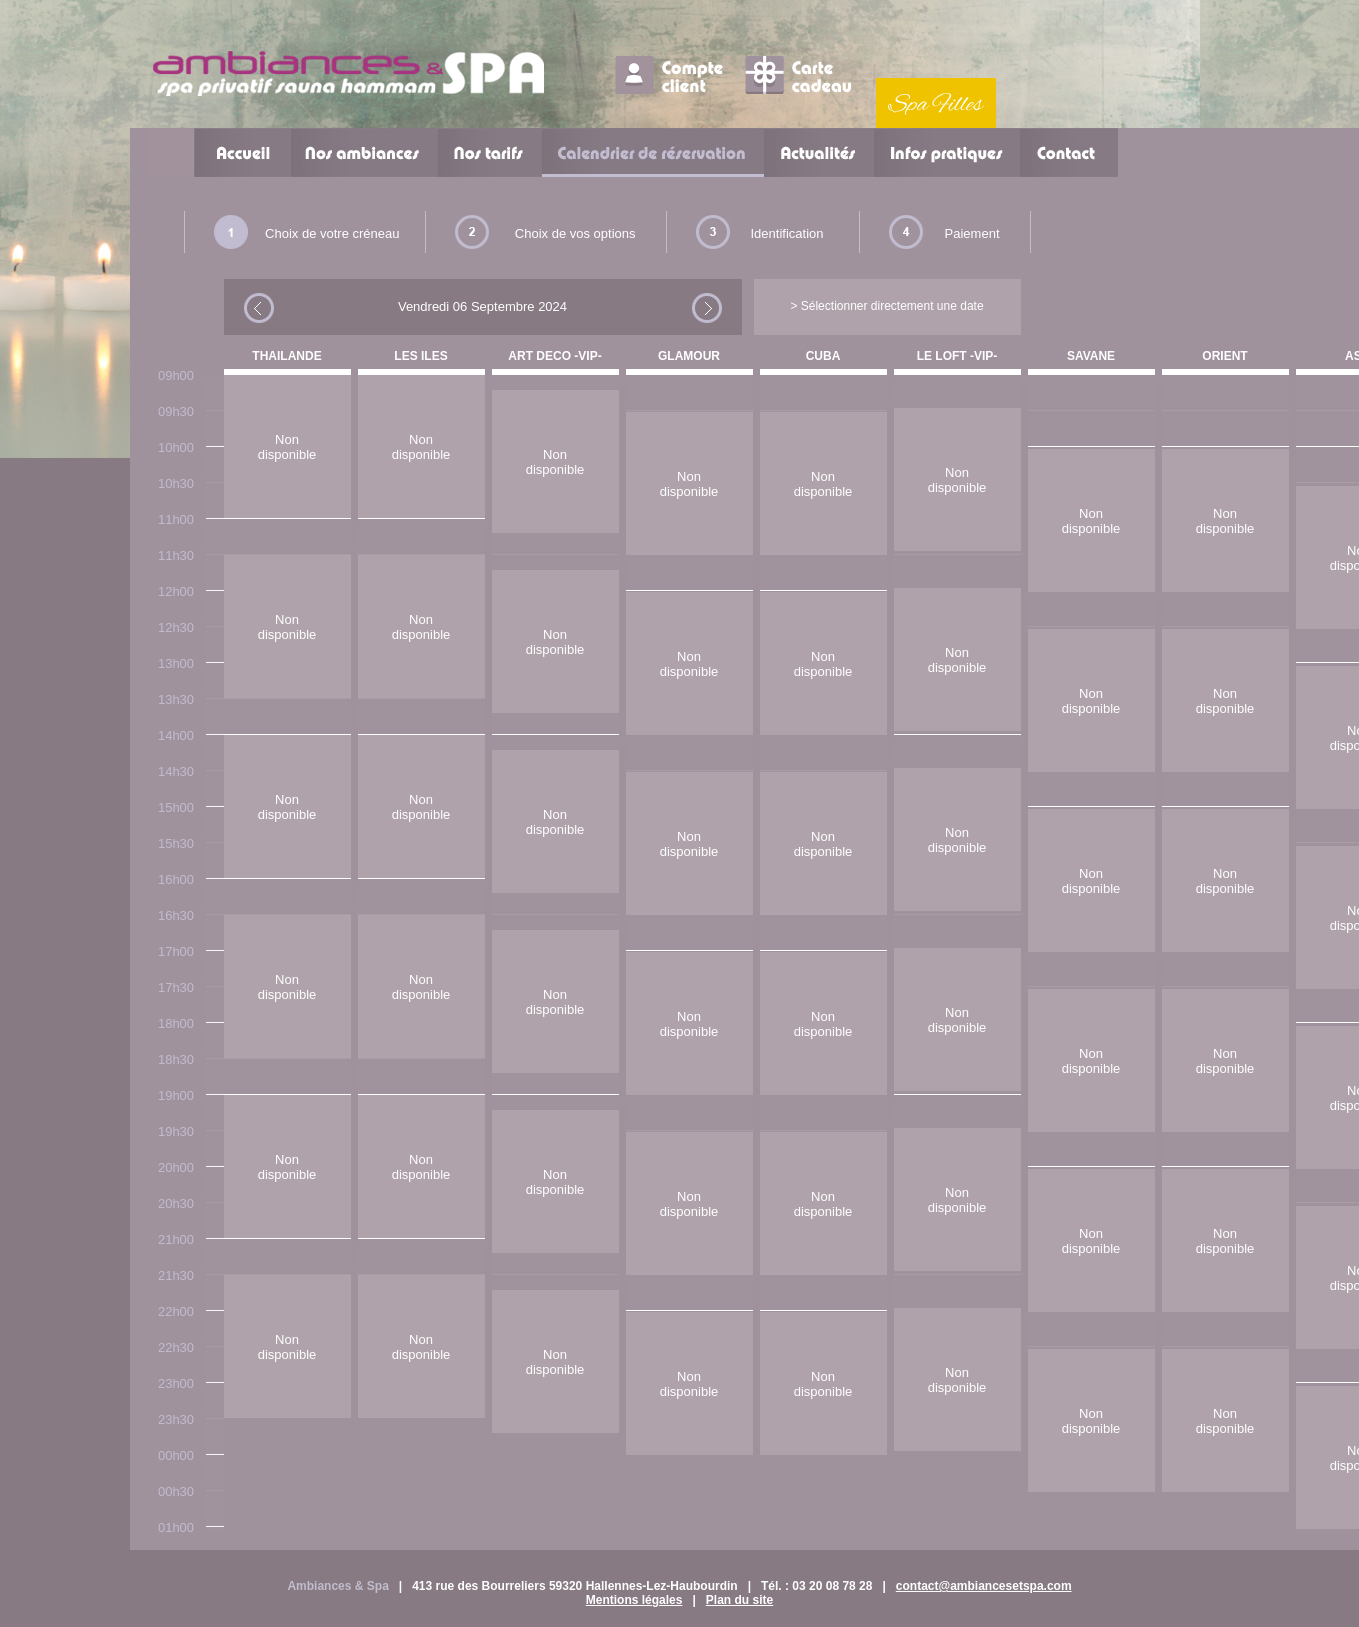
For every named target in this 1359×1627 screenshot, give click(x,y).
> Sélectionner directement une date (886, 306)
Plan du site (739, 1600)
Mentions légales (634, 1600)
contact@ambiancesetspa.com (984, 1586)
